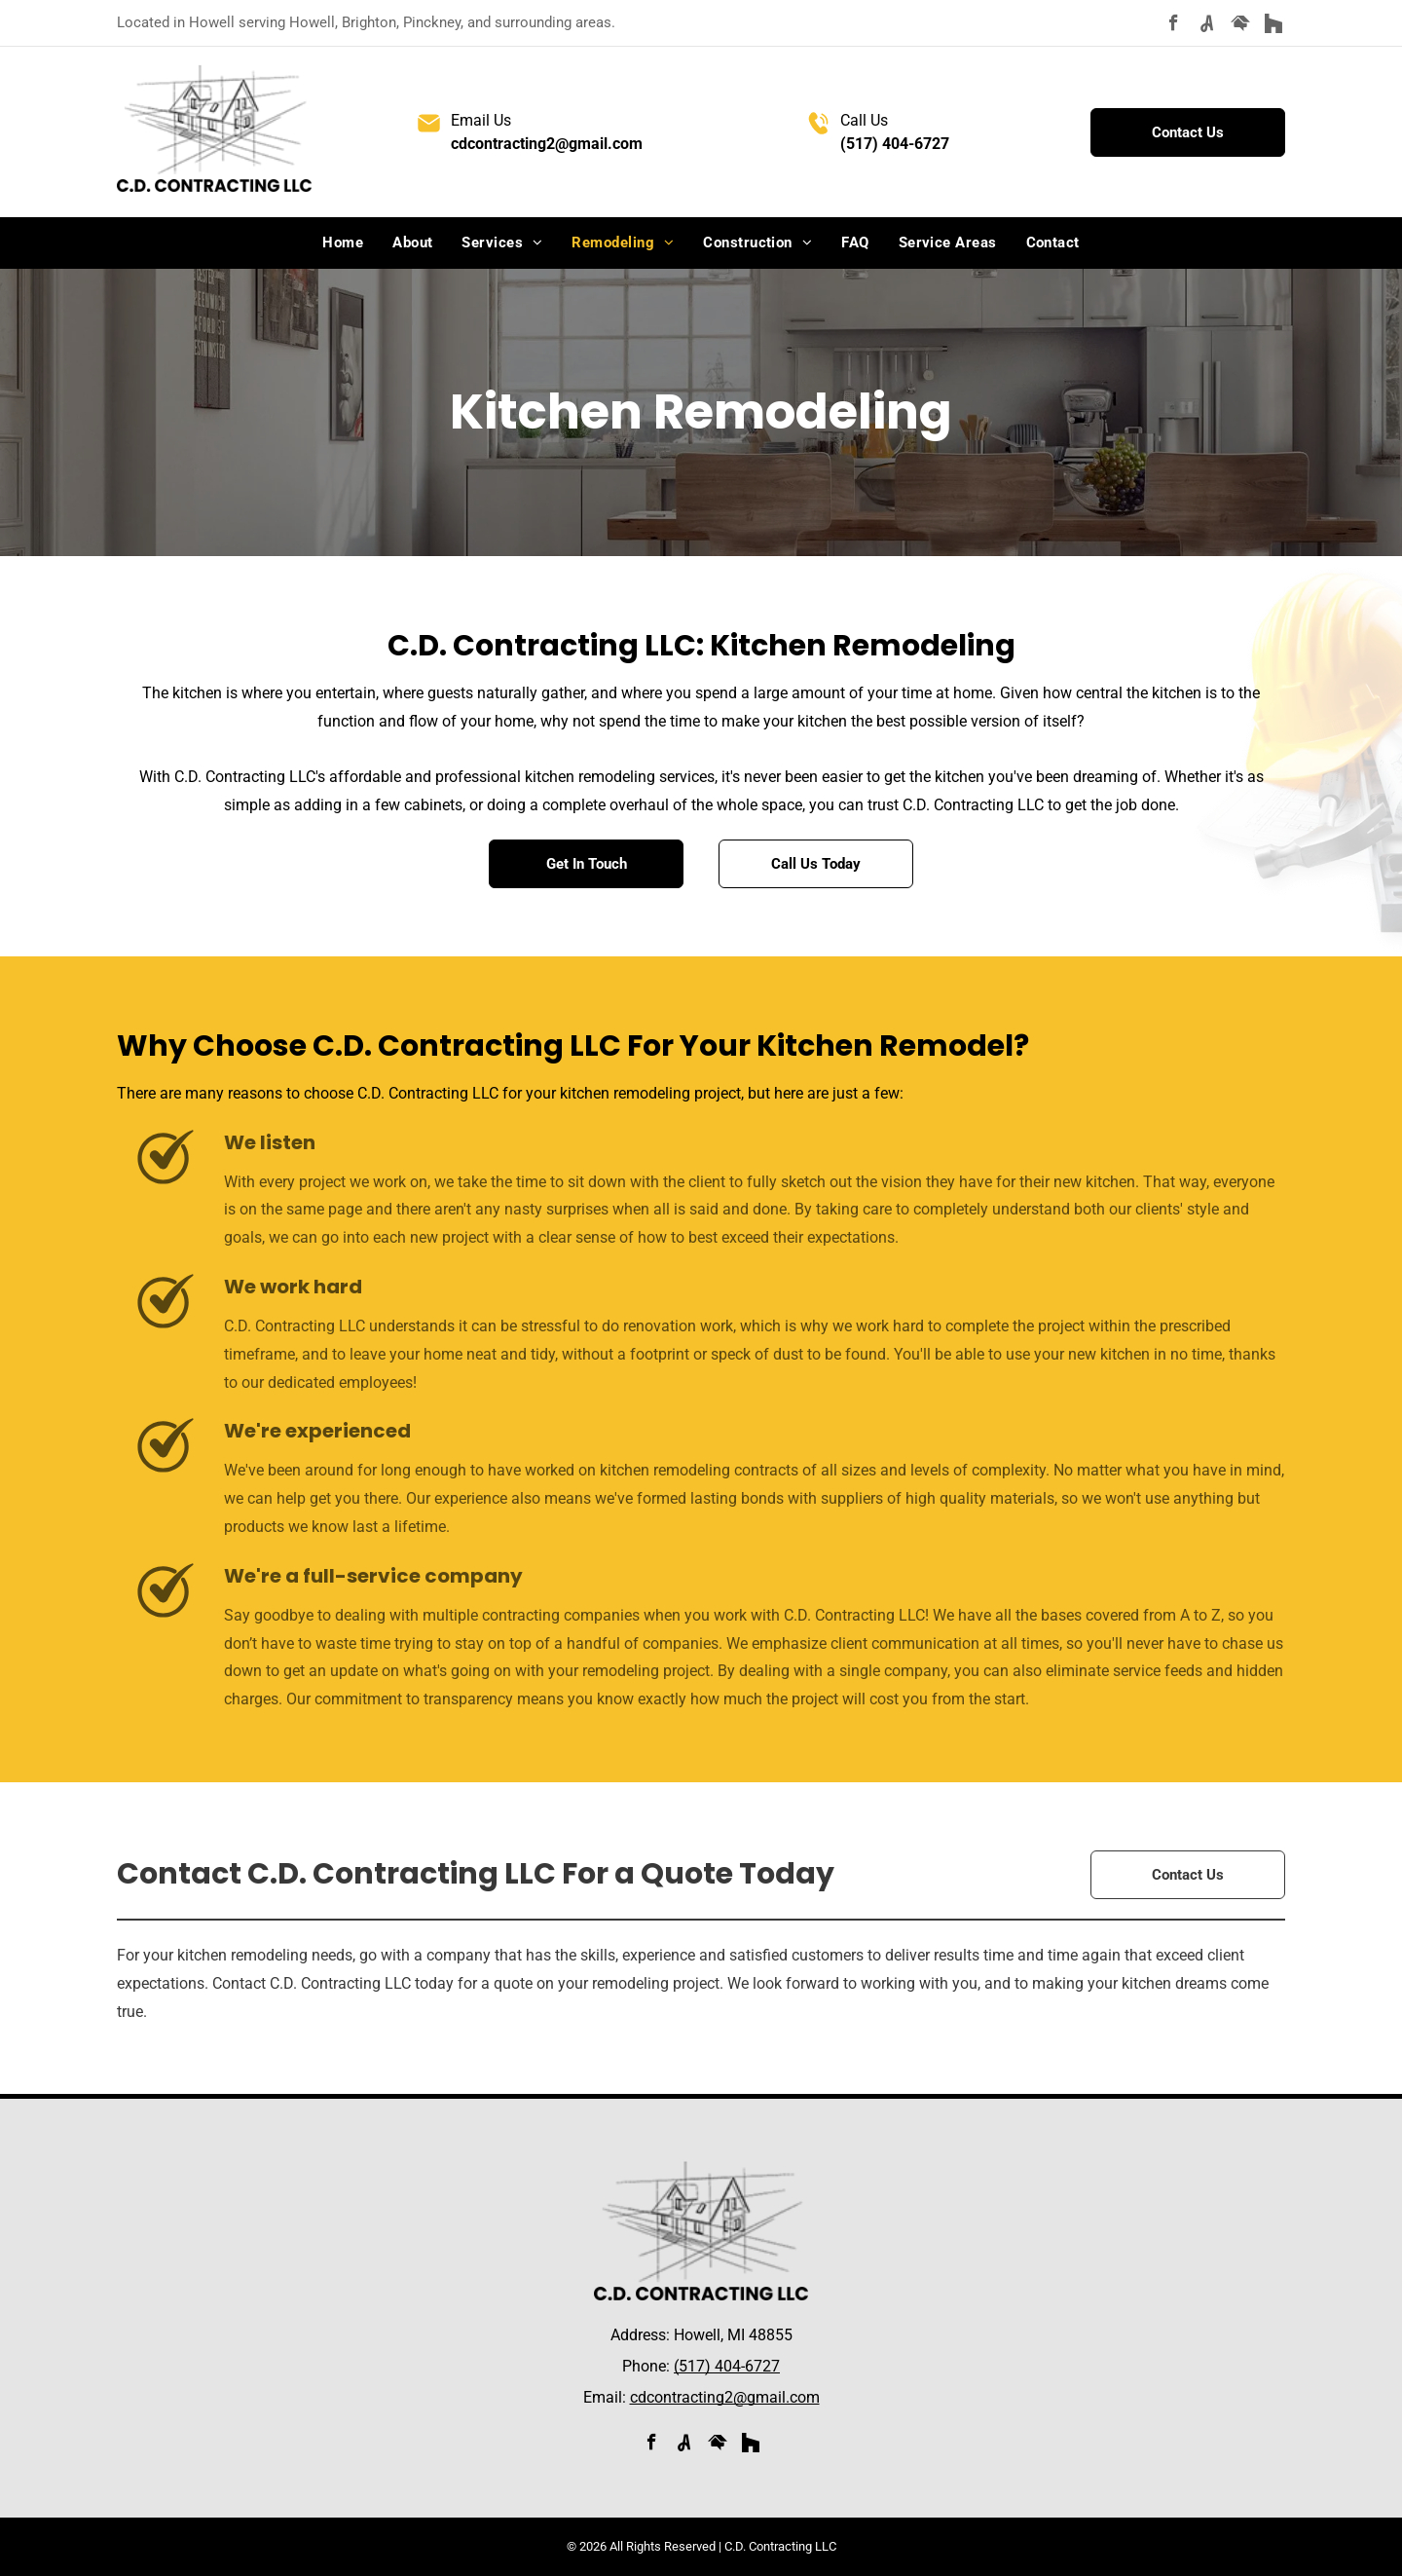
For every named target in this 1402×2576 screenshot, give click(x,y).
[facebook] (1174, 25)
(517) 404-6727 (894, 143)
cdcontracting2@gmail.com (547, 143)
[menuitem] (343, 243)
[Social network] (1207, 25)
